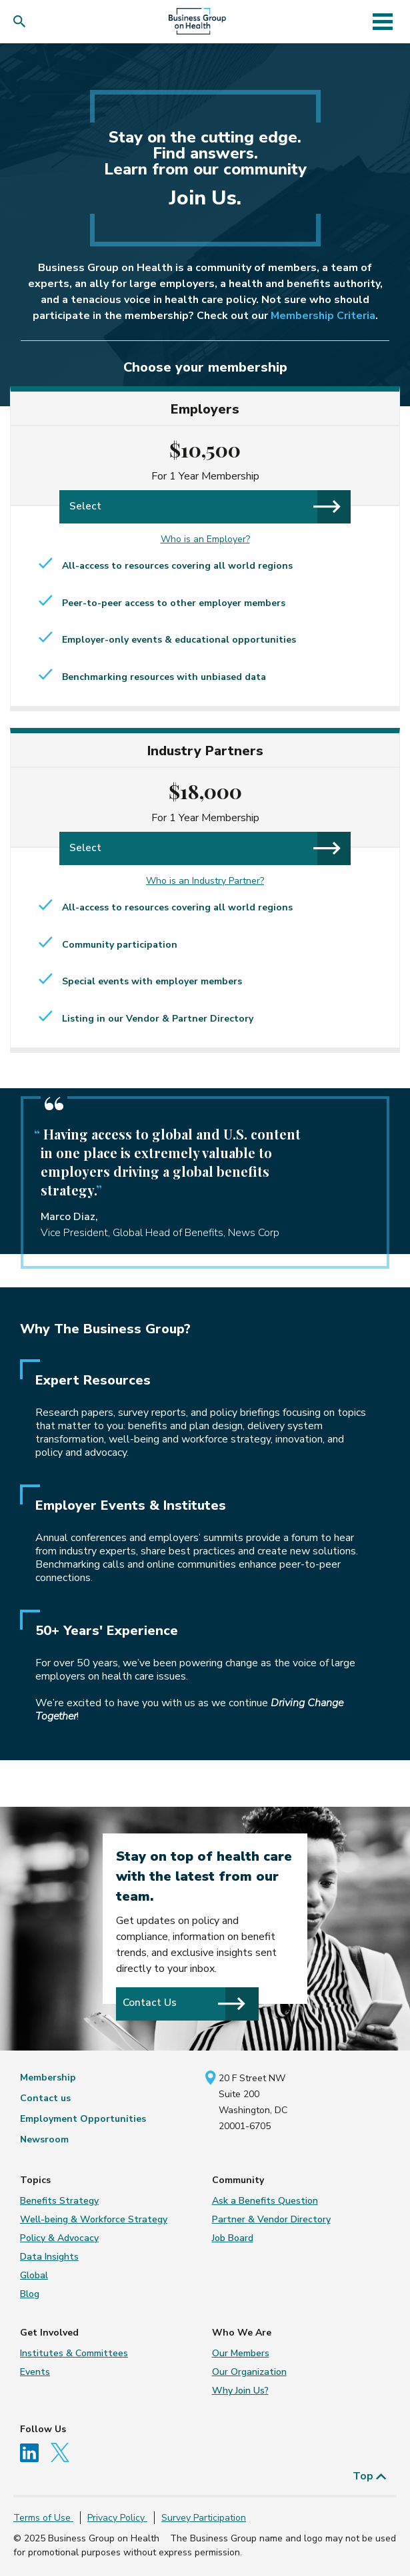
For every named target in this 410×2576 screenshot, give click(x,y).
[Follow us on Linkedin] (34, 2451)
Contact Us (184, 2003)
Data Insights (49, 2256)
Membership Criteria (323, 315)
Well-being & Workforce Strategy (93, 2219)
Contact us (45, 2098)
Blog (29, 2294)
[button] (22, 22)
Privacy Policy (117, 2517)
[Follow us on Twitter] (63, 2451)
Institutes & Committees (74, 2353)
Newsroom (44, 2139)
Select (205, 506)
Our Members (240, 2353)
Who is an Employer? (205, 539)
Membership (48, 2077)
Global (34, 2275)
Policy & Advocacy (59, 2238)
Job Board (232, 2238)
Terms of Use (43, 2517)
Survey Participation (203, 2517)
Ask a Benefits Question (265, 2200)
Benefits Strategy (59, 2200)
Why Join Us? (240, 2390)
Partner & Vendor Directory (271, 2219)
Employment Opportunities (83, 2118)
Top (370, 2476)
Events (35, 2372)
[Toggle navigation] (383, 21)
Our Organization (249, 2372)
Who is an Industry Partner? (205, 880)
